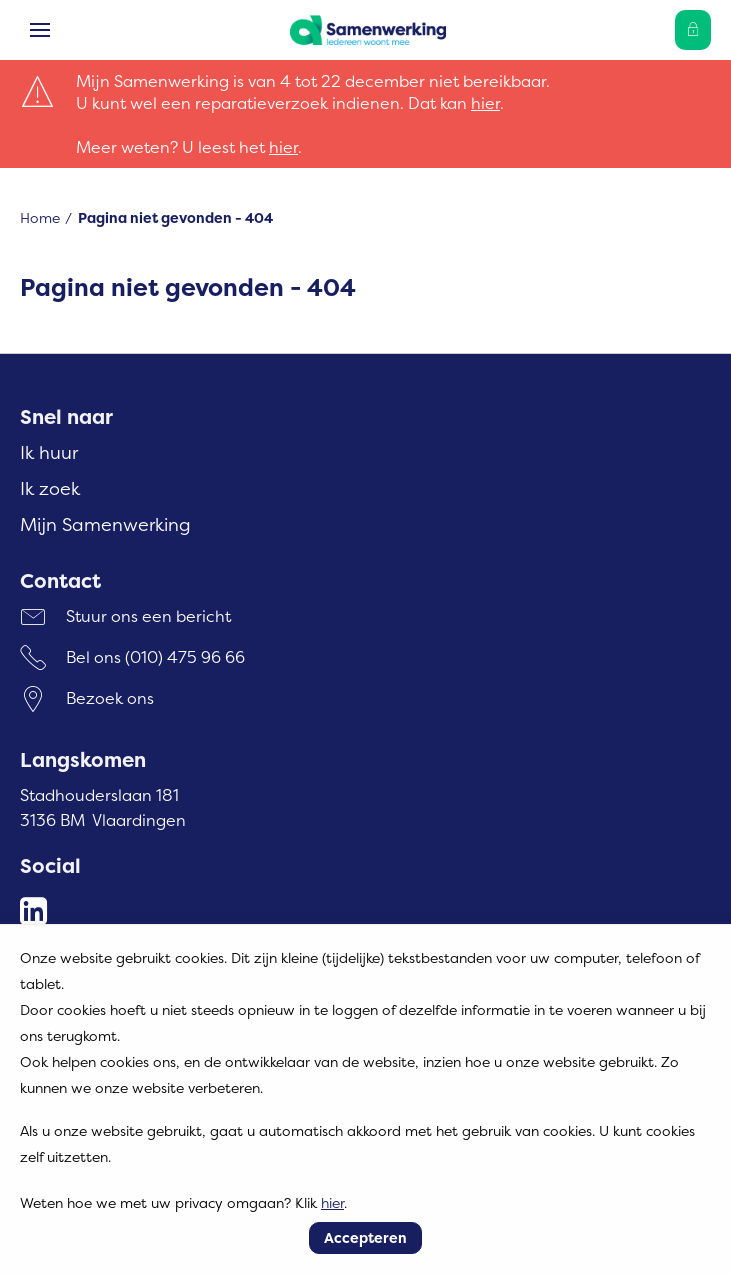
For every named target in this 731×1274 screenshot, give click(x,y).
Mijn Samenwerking (105, 524)
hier (485, 103)
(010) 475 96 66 (185, 657)
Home (40, 217)
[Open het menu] (40, 30)
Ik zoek (50, 488)
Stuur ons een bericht (148, 616)
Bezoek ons (110, 698)
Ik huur (49, 452)
